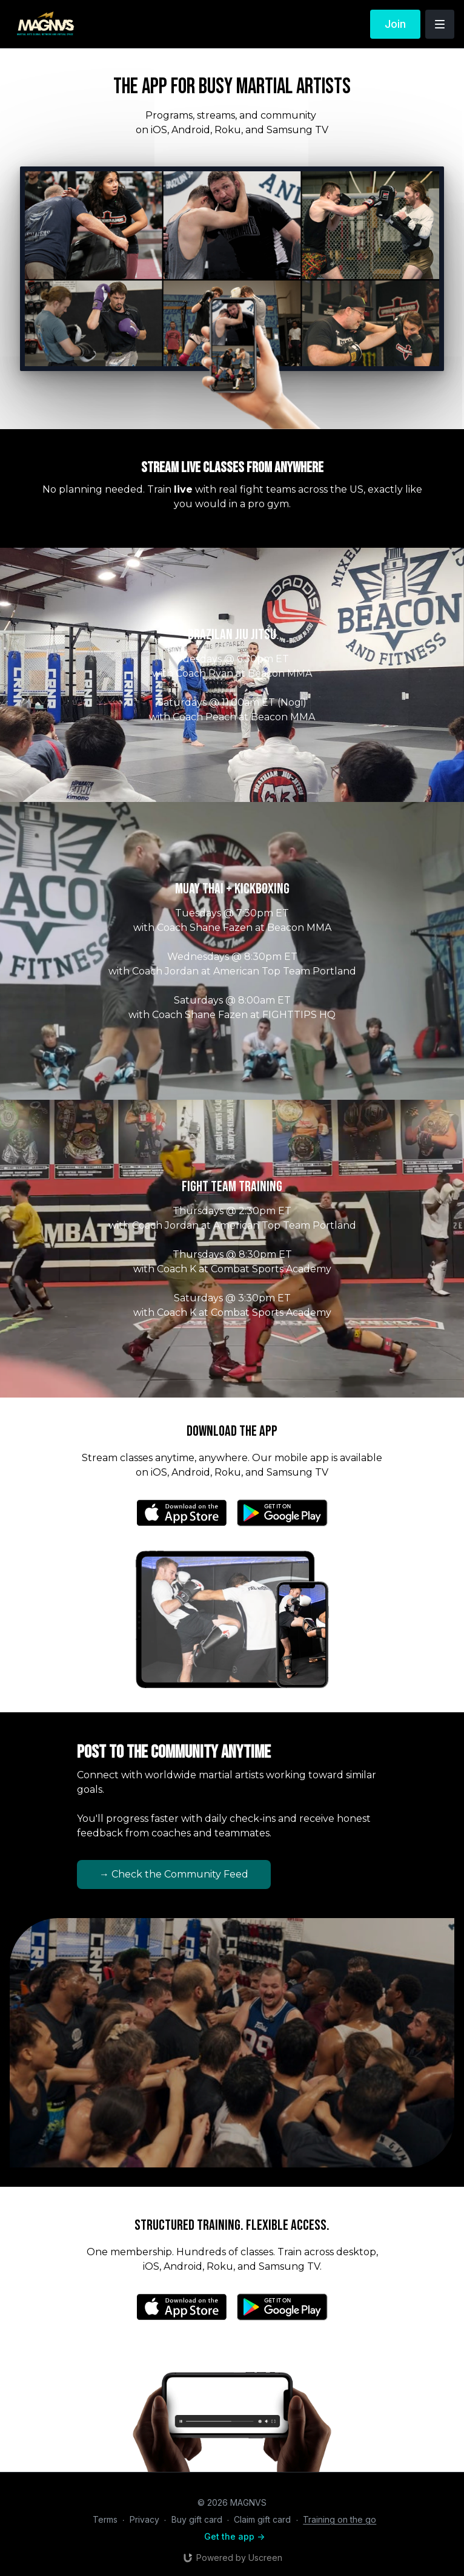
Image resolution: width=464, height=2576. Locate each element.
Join (395, 24)
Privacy (144, 2519)
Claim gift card (262, 2519)
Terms (105, 2519)
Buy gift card (196, 2519)
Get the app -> (234, 2536)
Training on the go (339, 2519)
